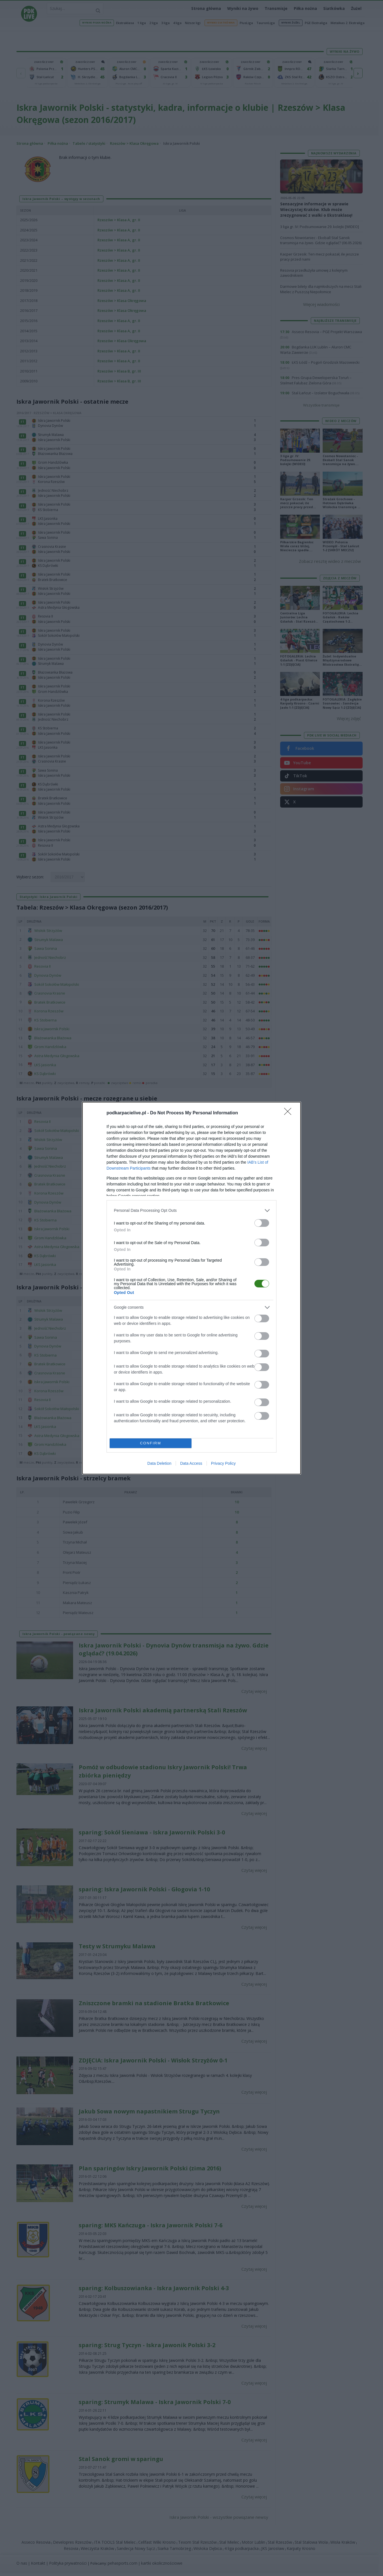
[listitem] (191, 1211)
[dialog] (191, 1288)
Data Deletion (159, 1463)
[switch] (261, 1223)
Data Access (191, 1463)
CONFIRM (150, 1443)
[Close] (289, 1113)
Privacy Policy (223, 1463)
